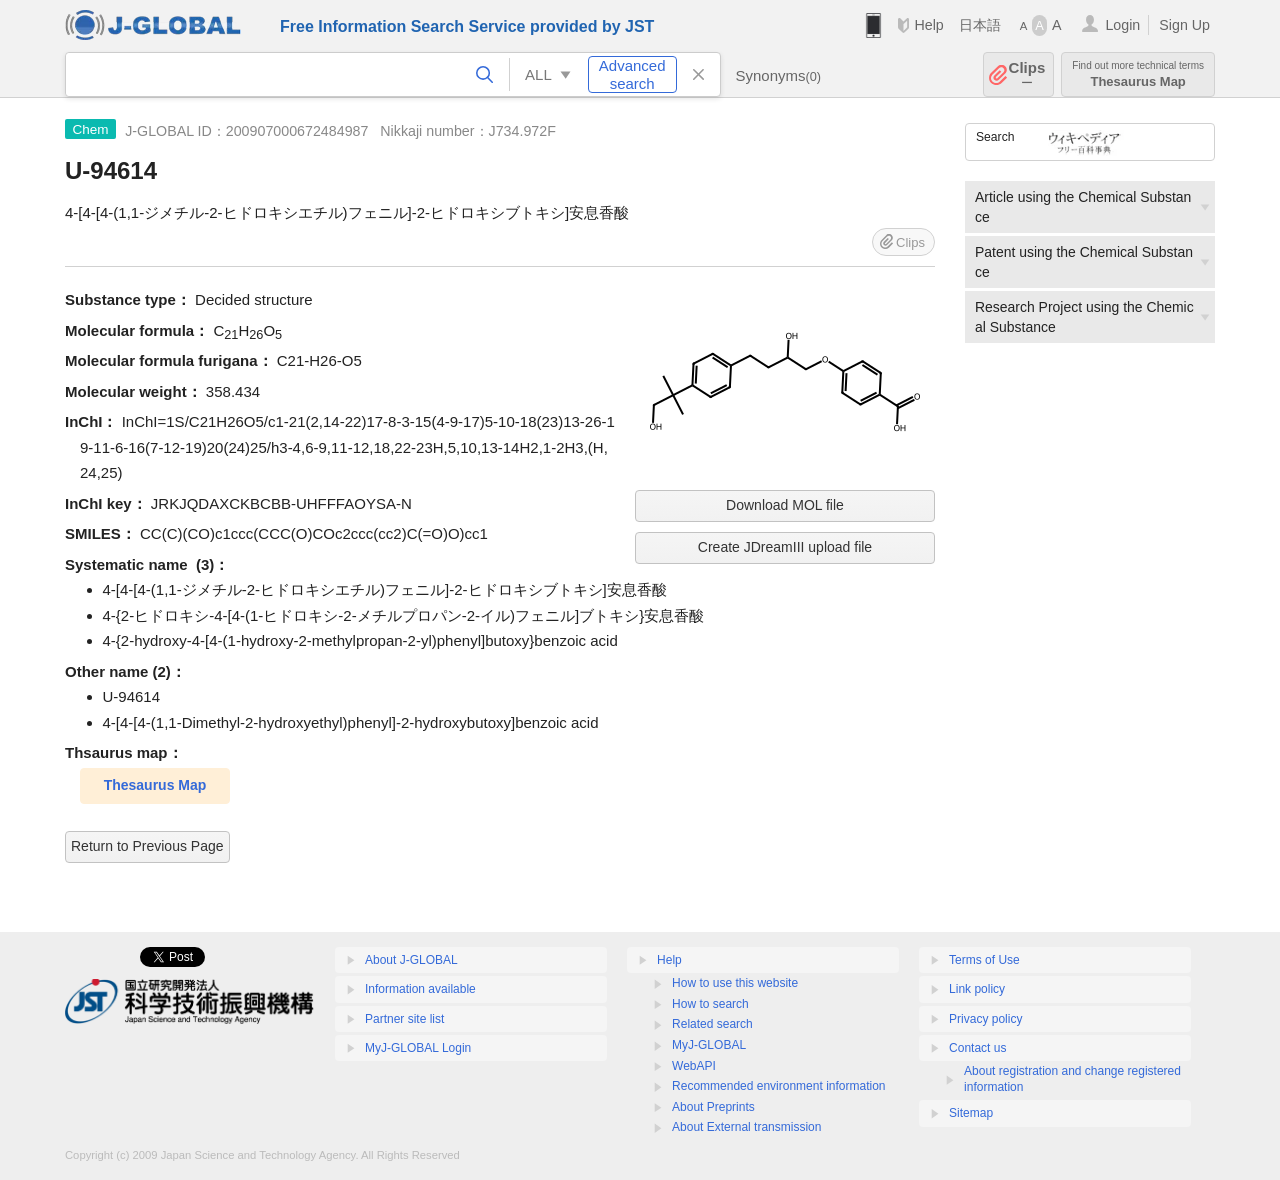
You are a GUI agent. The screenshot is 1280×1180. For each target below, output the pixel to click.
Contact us (977, 1048)
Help (928, 25)
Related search (712, 1024)
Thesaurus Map (1138, 74)
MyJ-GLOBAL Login (418, 1048)
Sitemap (971, 1113)
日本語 (980, 25)
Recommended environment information (778, 1086)
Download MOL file (785, 505)
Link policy (977, 989)
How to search (710, 1004)
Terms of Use (984, 960)
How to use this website (735, 983)
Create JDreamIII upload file (785, 547)
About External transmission (746, 1127)
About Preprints (713, 1107)
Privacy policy (985, 1019)
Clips (1027, 74)
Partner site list (404, 1019)
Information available (420, 989)
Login (1122, 25)
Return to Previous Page (147, 846)
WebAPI (694, 1066)
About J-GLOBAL (411, 960)
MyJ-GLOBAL (709, 1045)
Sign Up (1184, 25)
